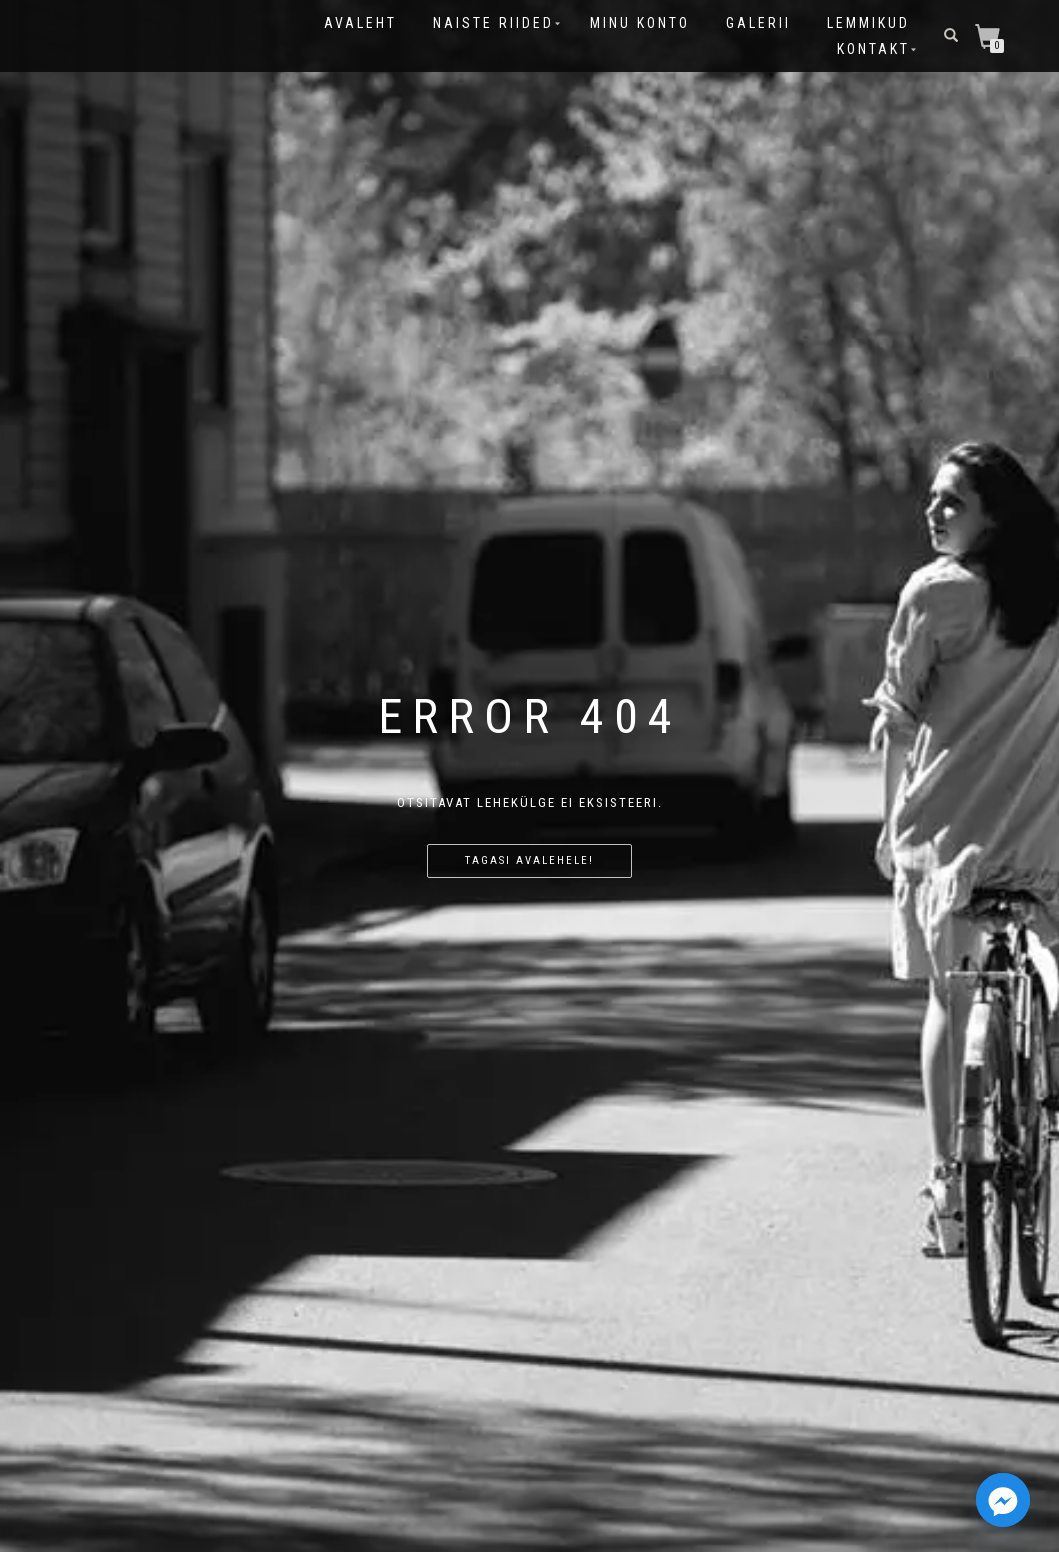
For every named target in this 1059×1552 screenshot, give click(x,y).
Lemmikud (868, 23)
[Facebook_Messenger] (1003, 1500)
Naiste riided (493, 23)
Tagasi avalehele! (529, 860)
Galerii (758, 23)
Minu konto (640, 23)
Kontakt (873, 49)
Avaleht (360, 23)
